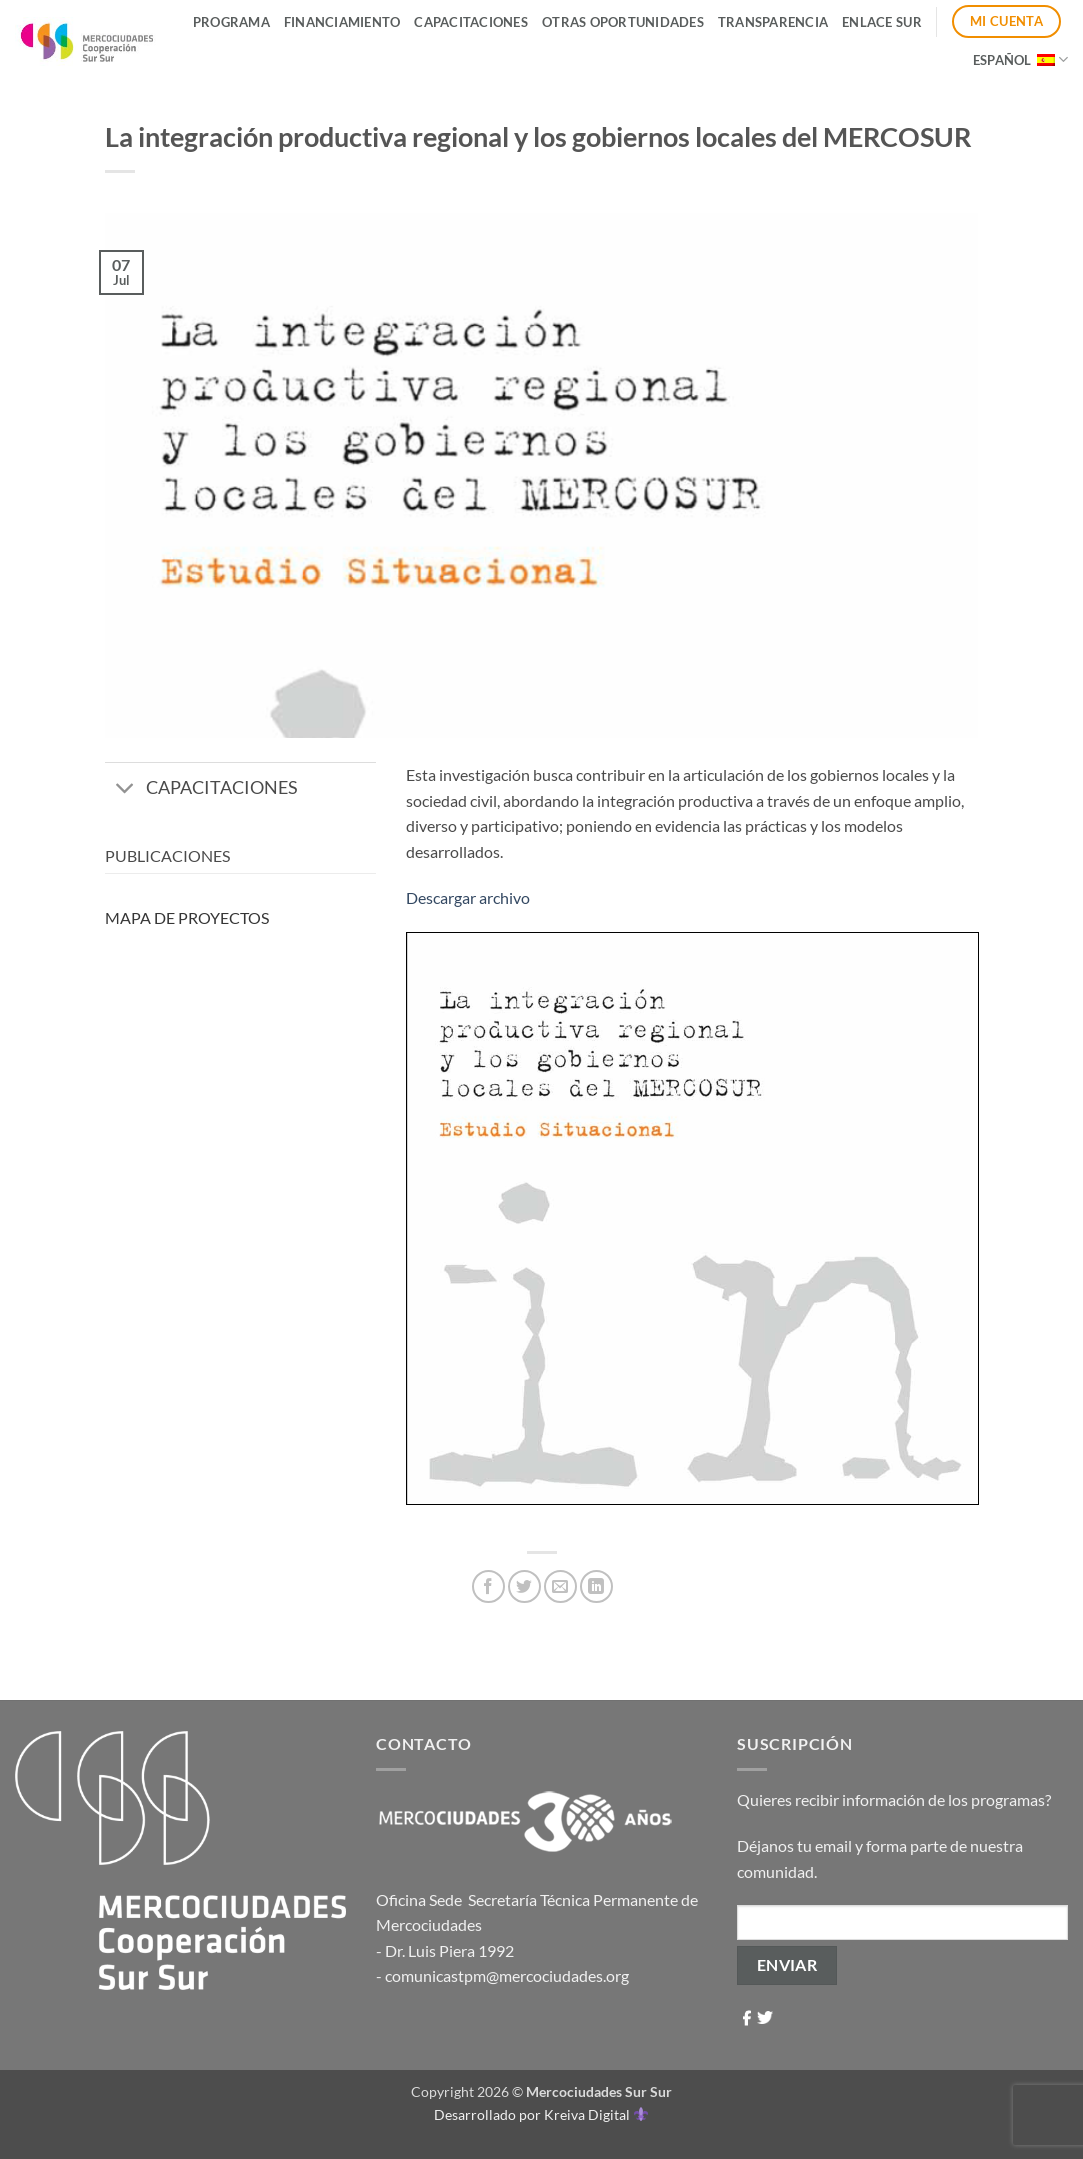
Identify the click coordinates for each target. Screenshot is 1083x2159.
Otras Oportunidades (623, 22)
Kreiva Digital (596, 2114)
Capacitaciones (471, 22)
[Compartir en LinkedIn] (596, 1586)
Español (1020, 59)
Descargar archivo (468, 897)
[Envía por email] (560, 1586)
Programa (231, 22)
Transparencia (773, 22)
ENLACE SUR (882, 22)
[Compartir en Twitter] (524, 1586)
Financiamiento (342, 22)
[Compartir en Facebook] (488, 1586)
